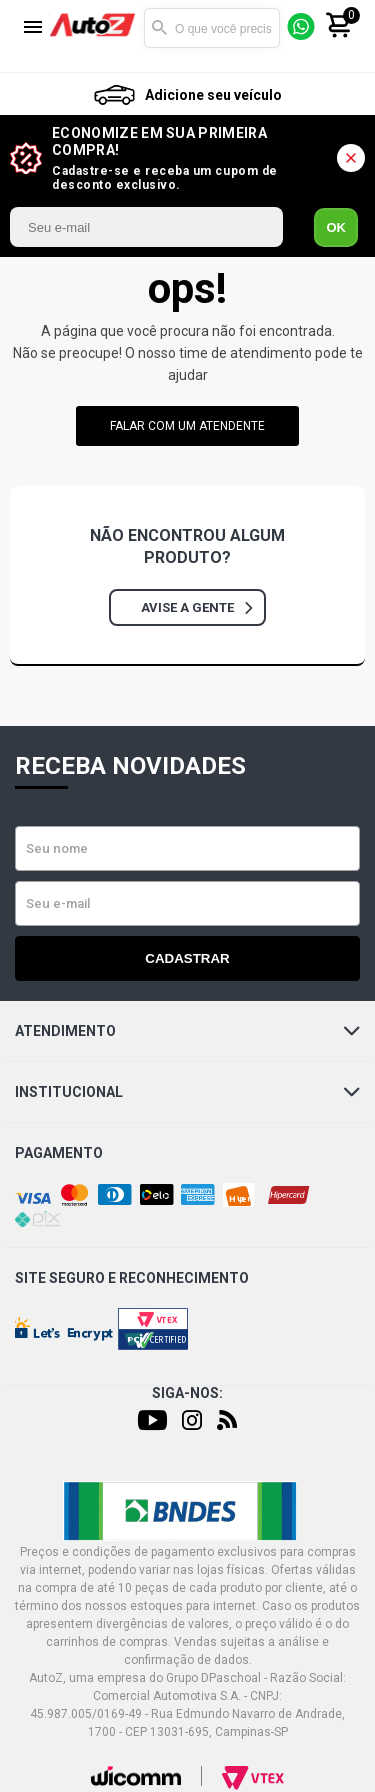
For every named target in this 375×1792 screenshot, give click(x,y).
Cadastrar (187, 958)
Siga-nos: (187, 1393)
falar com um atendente (187, 426)
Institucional (187, 1092)
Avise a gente (196, 607)
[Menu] (33, 28)
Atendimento (187, 1031)
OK (336, 227)
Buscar (159, 28)
